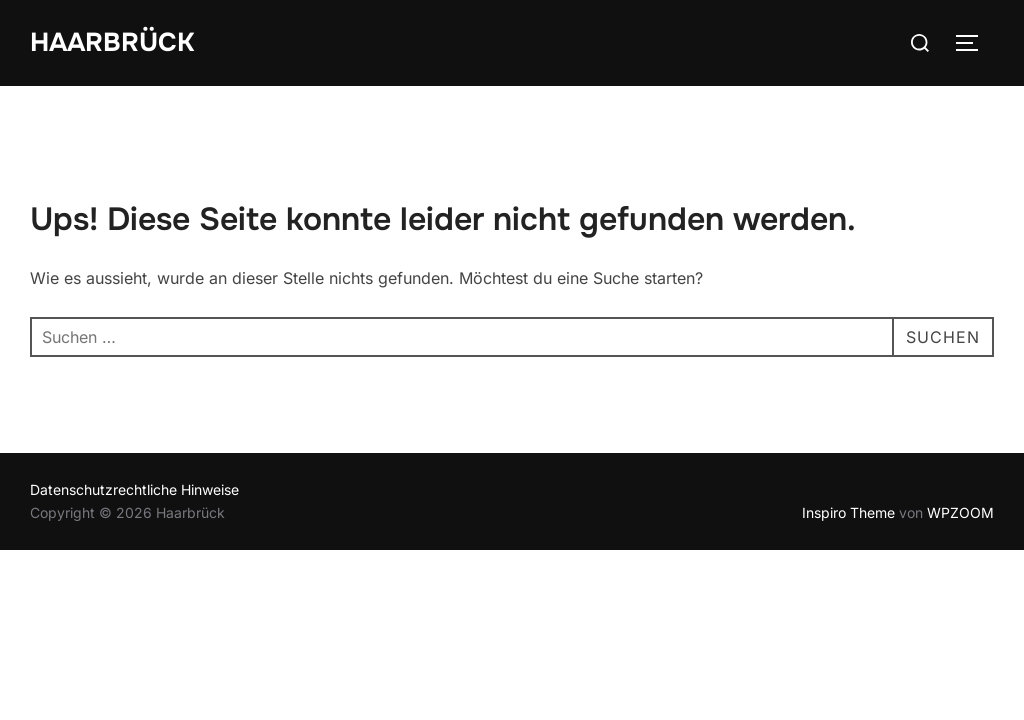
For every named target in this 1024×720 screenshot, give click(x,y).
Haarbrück (112, 42)
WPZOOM (960, 512)
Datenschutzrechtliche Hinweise (134, 489)
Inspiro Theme (848, 512)
